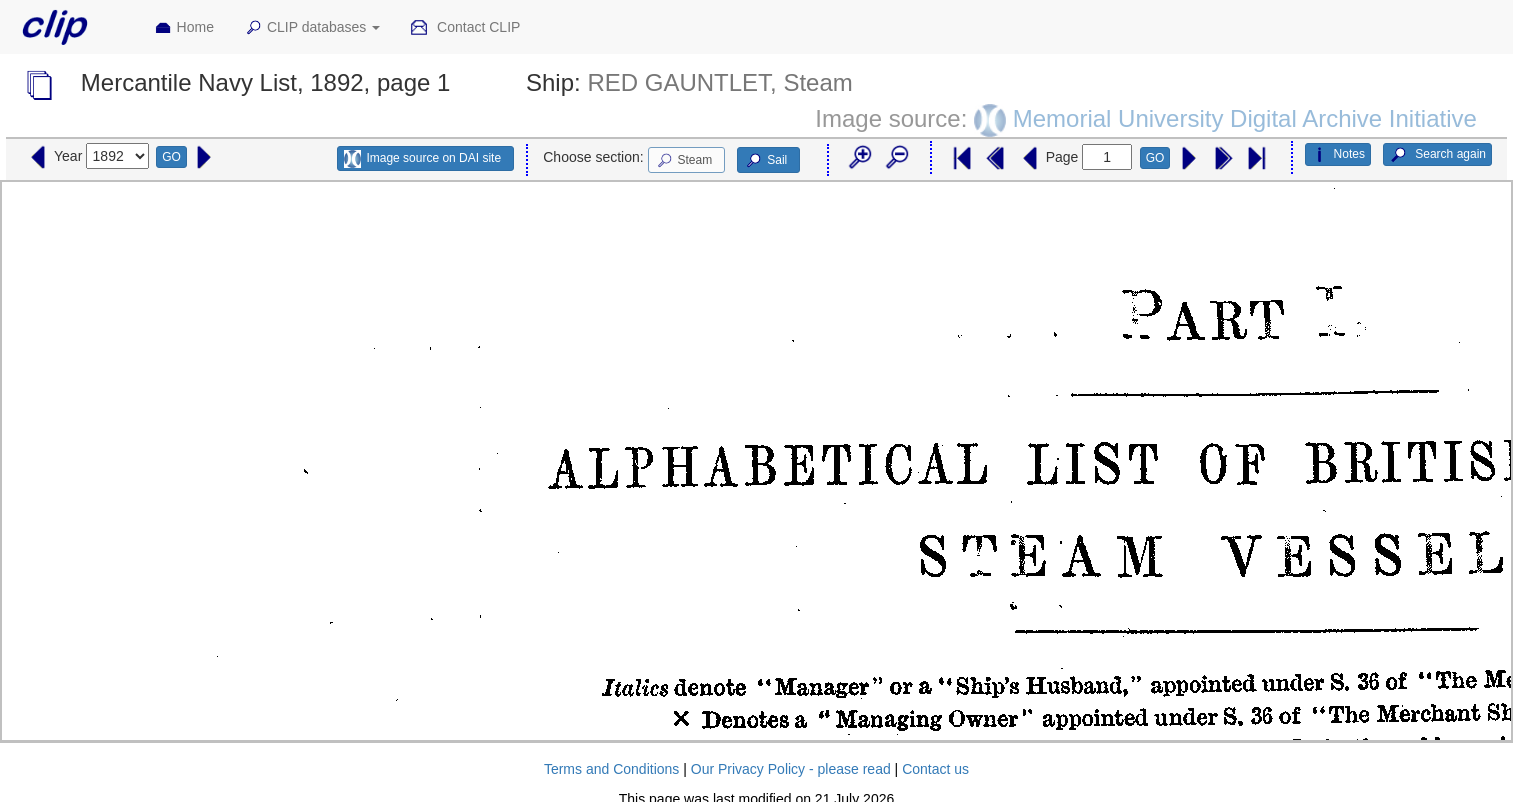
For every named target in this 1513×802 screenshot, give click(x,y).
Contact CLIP (465, 28)
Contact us (935, 769)
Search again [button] (1437, 155)
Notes (1338, 155)
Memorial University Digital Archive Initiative (1245, 118)
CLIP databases (312, 28)
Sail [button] (765, 161)
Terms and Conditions (611, 769)
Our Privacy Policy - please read (791, 769)
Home (184, 28)
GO (171, 157)
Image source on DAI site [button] (422, 159)
